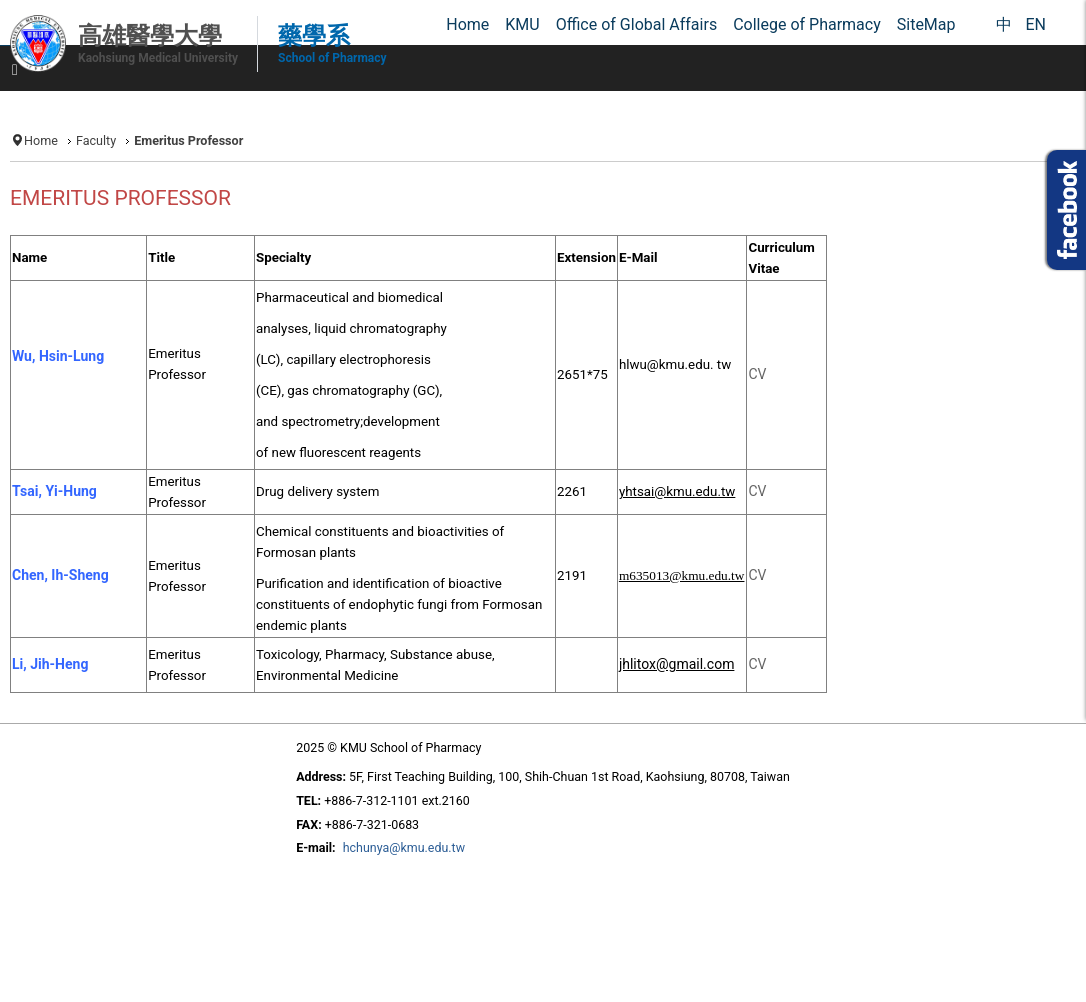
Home (41, 140)
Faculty (96, 140)
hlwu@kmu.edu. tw (675, 364)
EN (1035, 24)
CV (757, 575)
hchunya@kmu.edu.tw (404, 847)
